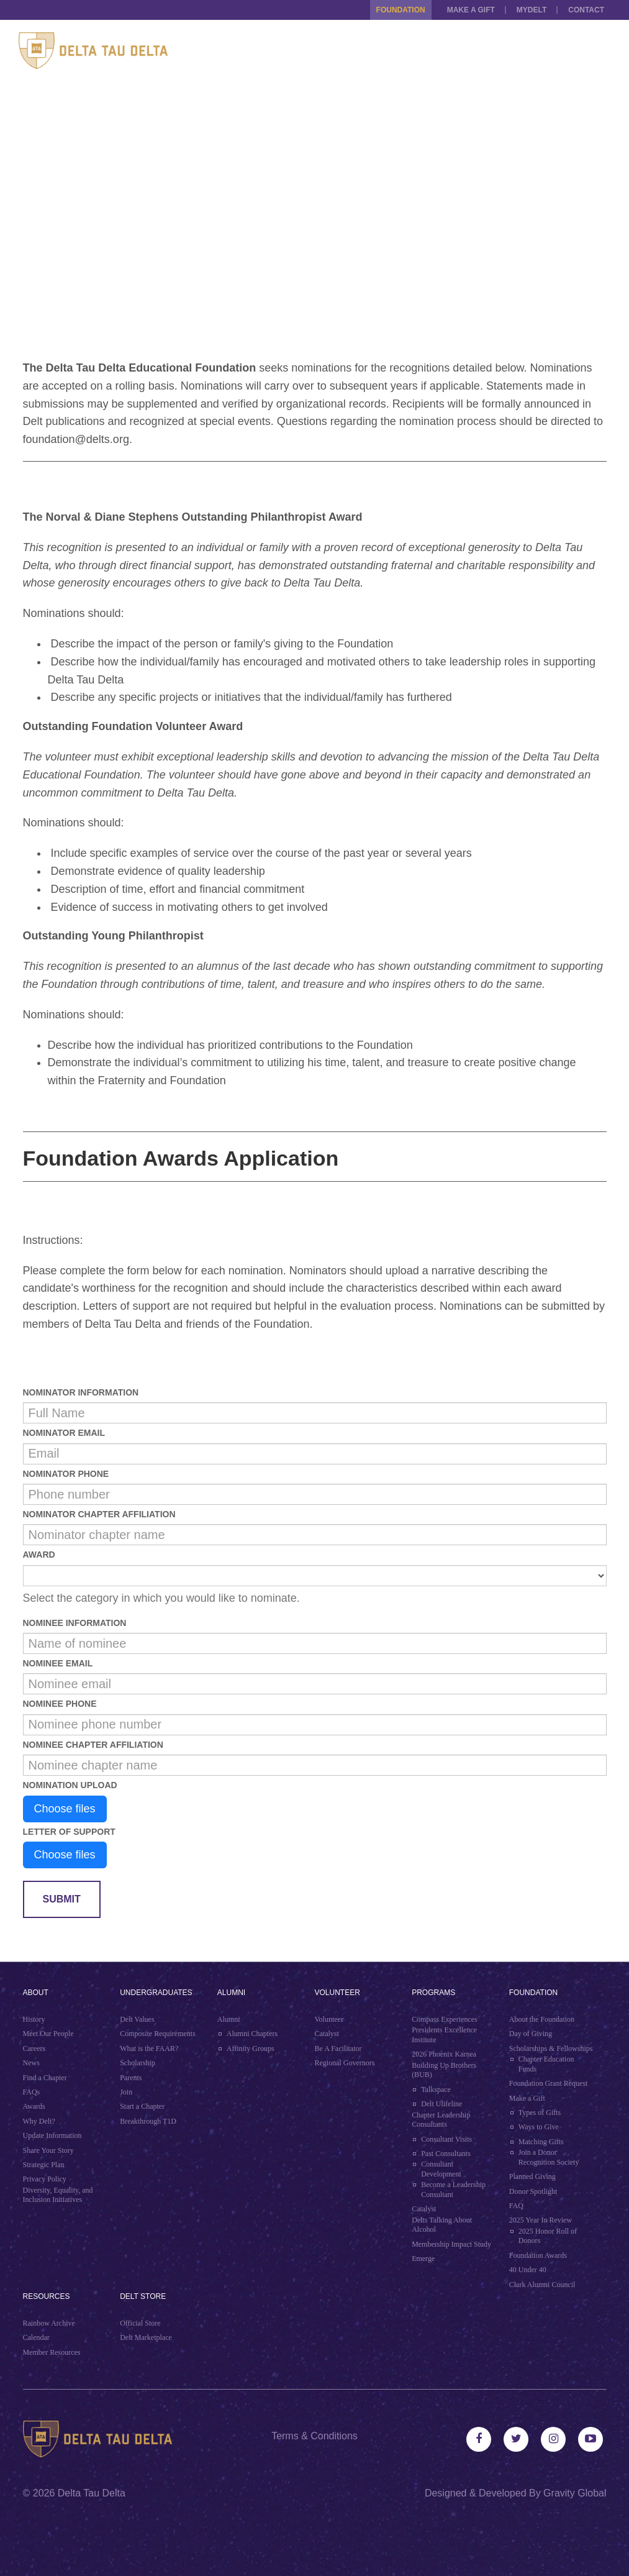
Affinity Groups (250, 2048)
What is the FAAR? (149, 2048)
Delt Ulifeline (441, 2103)
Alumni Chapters (252, 2033)
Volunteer (337, 1992)
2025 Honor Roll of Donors (547, 2236)
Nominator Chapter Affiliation (99, 1514)
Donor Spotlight (533, 2191)
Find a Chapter (45, 2077)
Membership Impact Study (451, 2244)
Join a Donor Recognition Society (548, 2157)
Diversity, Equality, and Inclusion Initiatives (58, 2195)
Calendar (36, 2337)
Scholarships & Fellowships (551, 2048)
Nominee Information (75, 1623)
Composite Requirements (158, 2033)
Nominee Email (58, 1663)
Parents (131, 2077)
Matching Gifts (541, 2141)
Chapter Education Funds (546, 2064)
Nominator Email (64, 1433)
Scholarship (137, 2062)
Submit (62, 1899)
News (31, 2062)
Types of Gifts (539, 2112)
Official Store (140, 2323)
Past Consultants (446, 2153)
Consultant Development (441, 2169)
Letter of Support (69, 1832)
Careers (34, 2048)
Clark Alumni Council (542, 2284)
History (34, 2019)
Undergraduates (156, 1992)
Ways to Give (538, 2126)
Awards (34, 2106)
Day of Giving (530, 2033)
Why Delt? (39, 2121)
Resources (46, 2296)
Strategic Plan (44, 2164)
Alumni (231, 1992)
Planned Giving (532, 2176)
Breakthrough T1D (148, 2121)
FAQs (31, 2092)
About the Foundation (541, 2019)
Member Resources (52, 2352)
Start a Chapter (142, 2106)
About (35, 1992)
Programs (433, 1992)
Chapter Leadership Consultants (441, 2120)
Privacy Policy (44, 2179)
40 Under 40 (527, 2269)
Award (39, 1555)
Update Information (52, 2135)
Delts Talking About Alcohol (442, 2225)
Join (126, 2092)
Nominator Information (81, 1392)
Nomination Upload (70, 1785)
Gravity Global (574, 2493)
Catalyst (326, 2033)
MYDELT (531, 10)
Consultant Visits (446, 2139)
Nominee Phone (60, 1704)
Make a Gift (471, 10)
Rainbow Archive (49, 2323)
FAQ (516, 2205)
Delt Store (143, 2296)
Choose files (65, 1808)
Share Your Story (48, 2150)
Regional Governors (344, 2062)
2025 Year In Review (540, 2220)
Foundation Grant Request (548, 2083)
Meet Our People (48, 2033)
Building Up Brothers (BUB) (444, 2070)
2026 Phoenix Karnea (444, 2054)
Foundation (400, 10)
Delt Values (137, 2019)
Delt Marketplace (146, 2337)
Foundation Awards (538, 2255)
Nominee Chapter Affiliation (93, 1745)
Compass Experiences (444, 2019)
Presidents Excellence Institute (444, 2035)
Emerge (423, 2258)
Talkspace (436, 2089)
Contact (586, 10)
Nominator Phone (66, 1474)
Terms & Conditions (314, 2436)
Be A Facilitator (337, 2048)
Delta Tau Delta (91, 2493)
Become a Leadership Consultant (453, 2189)
